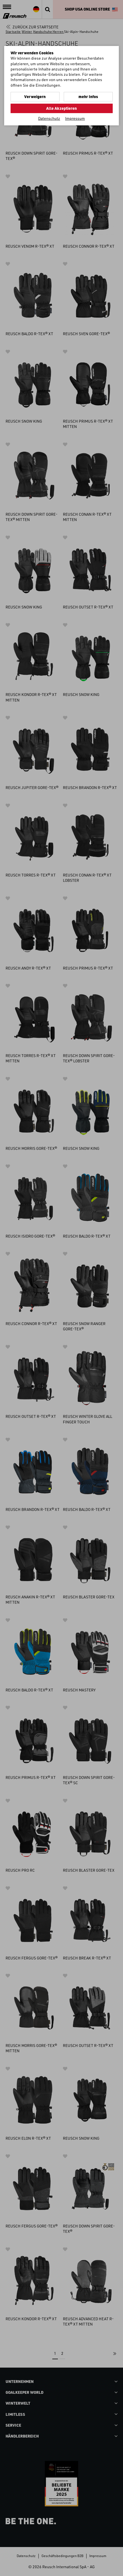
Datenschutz (49, 118)
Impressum (75, 118)
